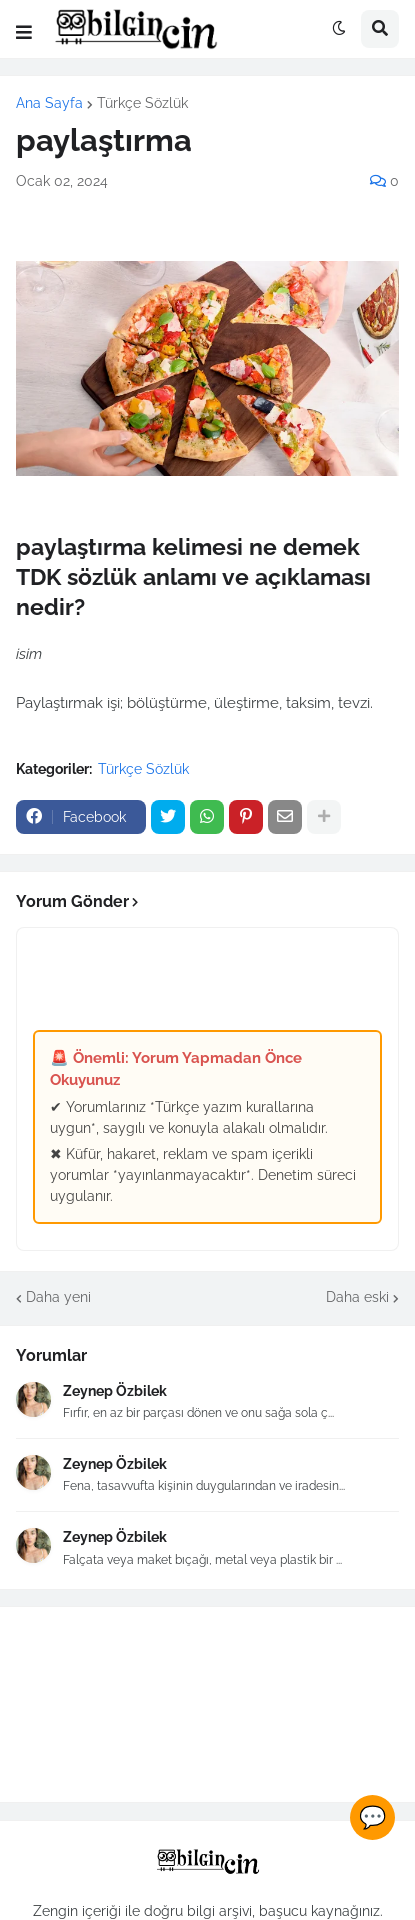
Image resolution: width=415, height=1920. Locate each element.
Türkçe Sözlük (142, 103)
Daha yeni (58, 1297)
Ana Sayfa (49, 103)
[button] (24, 33)
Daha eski (357, 1297)
